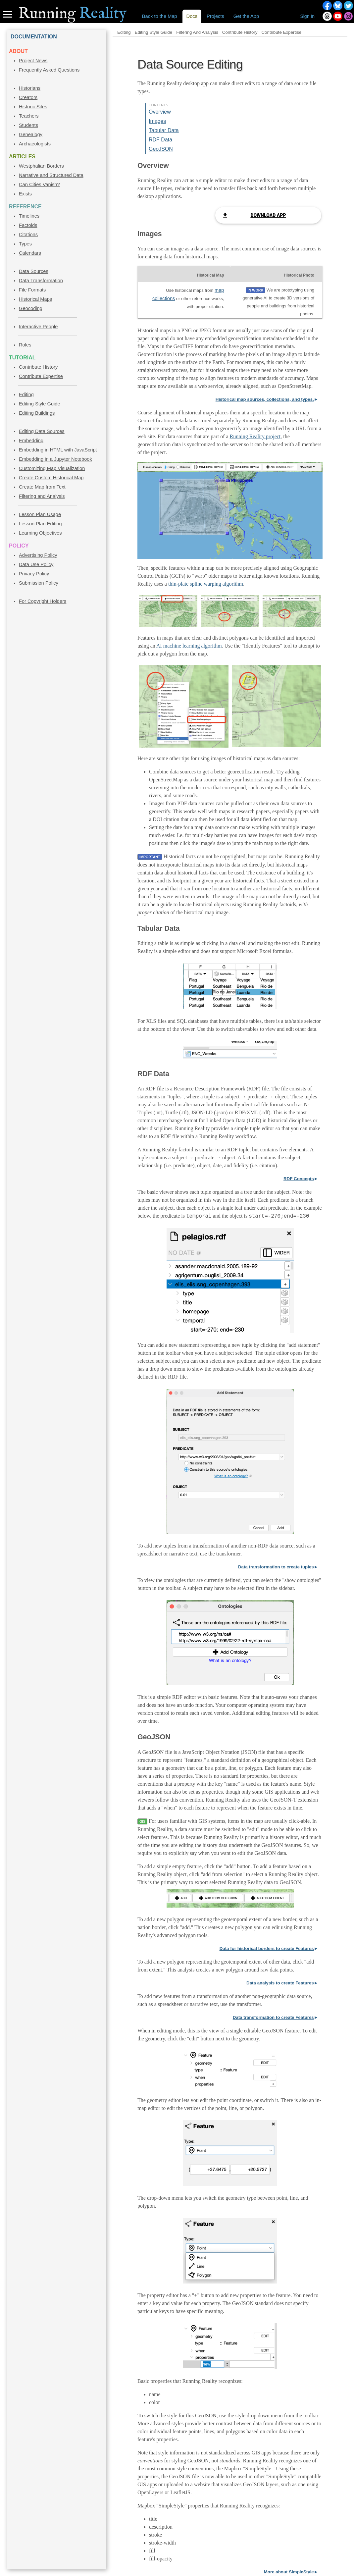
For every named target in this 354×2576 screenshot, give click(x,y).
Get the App (246, 16)
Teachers (28, 116)
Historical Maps (35, 299)
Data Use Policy (36, 564)
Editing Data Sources (42, 431)
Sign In (307, 16)
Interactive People (38, 326)
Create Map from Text (42, 487)
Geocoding (30, 308)
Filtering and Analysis (42, 496)
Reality (72, 14)
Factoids (28, 225)
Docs (191, 16)
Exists (25, 193)
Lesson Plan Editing (40, 523)
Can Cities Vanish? (39, 184)
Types (25, 243)
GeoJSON (161, 149)
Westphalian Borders (41, 166)
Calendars (30, 253)
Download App (268, 215)
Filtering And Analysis (197, 32)
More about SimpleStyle (289, 2571)
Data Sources (33, 271)
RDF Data (160, 139)
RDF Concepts (298, 1178)
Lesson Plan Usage (40, 514)
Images (157, 121)
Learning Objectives (40, 533)
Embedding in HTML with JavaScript (58, 449)
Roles (25, 344)
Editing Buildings (37, 413)
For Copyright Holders (42, 601)
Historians (29, 88)
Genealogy (30, 134)
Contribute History (38, 367)
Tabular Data (164, 130)
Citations (28, 234)
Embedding (31, 440)
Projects (215, 16)
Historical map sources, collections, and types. (265, 399)
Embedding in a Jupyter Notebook (55, 459)
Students (28, 125)
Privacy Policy (34, 573)
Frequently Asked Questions (49, 70)
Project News (33, 60)
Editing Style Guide (39, 403)
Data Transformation (41, 280)
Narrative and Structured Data (51, 175)
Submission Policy (38, 583)
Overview (160, 112)
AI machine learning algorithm (189, 646)
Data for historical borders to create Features (267, 1948)
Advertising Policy (38, 555)
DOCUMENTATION (34, 36)
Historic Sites (33, 106)
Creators (28, 97)
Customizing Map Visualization (52, 468)
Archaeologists (35, 143)
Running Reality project (255, 436)
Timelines (29, 216)
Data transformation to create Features (273, 2017)
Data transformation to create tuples (276, 1566)
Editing (26, 394)
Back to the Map (159, 16)
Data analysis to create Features (280, 1982)
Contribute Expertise (41, 376)
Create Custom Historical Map (51, 477)
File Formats (32, 289)
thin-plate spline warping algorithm (205, 584)
